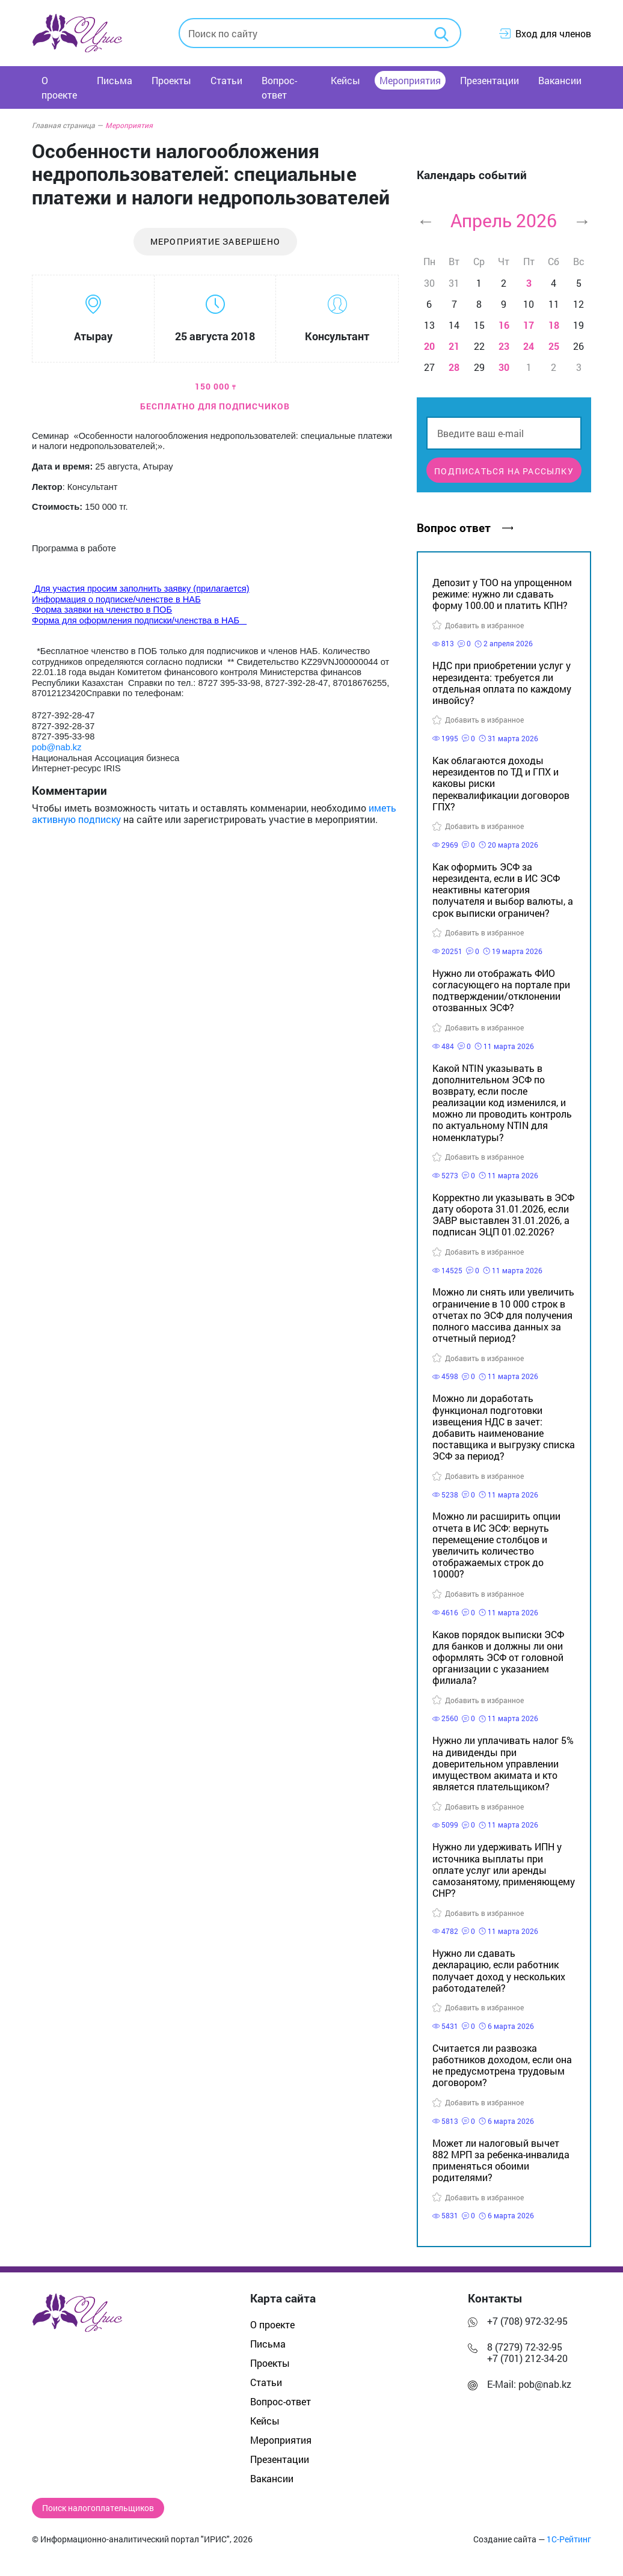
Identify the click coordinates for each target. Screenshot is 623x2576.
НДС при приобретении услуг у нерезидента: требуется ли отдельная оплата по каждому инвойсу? (501, 682)
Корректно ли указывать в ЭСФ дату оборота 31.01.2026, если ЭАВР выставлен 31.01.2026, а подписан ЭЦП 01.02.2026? (503, 1214)
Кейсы (345, 80)
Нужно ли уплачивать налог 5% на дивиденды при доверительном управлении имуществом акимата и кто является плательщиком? (503, 1763)
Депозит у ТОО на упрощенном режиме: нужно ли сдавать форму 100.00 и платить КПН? (502, 593)
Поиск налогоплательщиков (98, 2508)
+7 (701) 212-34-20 (527, 2358)
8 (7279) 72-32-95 (524, 2346)
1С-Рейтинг (569, 2539)
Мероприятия (410, 80)
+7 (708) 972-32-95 (527, 2320)
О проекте (59, 87)
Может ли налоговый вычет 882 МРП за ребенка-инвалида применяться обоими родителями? (500, 2160)
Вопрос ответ (465, 527)
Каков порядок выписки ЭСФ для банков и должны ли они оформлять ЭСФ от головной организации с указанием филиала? (498, 1657)
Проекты (171, 80)
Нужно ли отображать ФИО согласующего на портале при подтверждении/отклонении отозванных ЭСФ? (501, 990)
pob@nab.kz (544, 2384)
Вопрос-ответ (279, 87)
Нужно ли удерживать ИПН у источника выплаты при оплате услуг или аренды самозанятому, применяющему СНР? (503, 1869)
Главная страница (67, 125)
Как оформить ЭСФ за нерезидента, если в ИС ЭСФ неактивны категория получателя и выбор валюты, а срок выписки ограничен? (502, 889)
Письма (114, 80)
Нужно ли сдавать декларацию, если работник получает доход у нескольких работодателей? (498, 1970)
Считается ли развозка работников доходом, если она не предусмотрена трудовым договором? (502, 2065)
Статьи (226, 80)
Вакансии (560, 80)
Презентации (489, 80)
